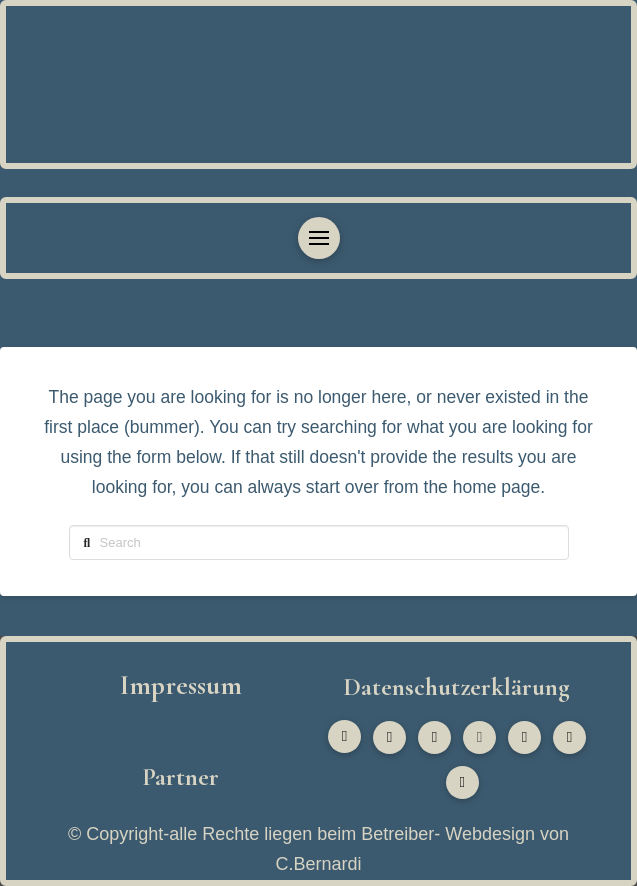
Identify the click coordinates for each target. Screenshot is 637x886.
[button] (319, 238)
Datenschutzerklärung (456, 687)
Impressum (181, 685)
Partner (180, 777)
